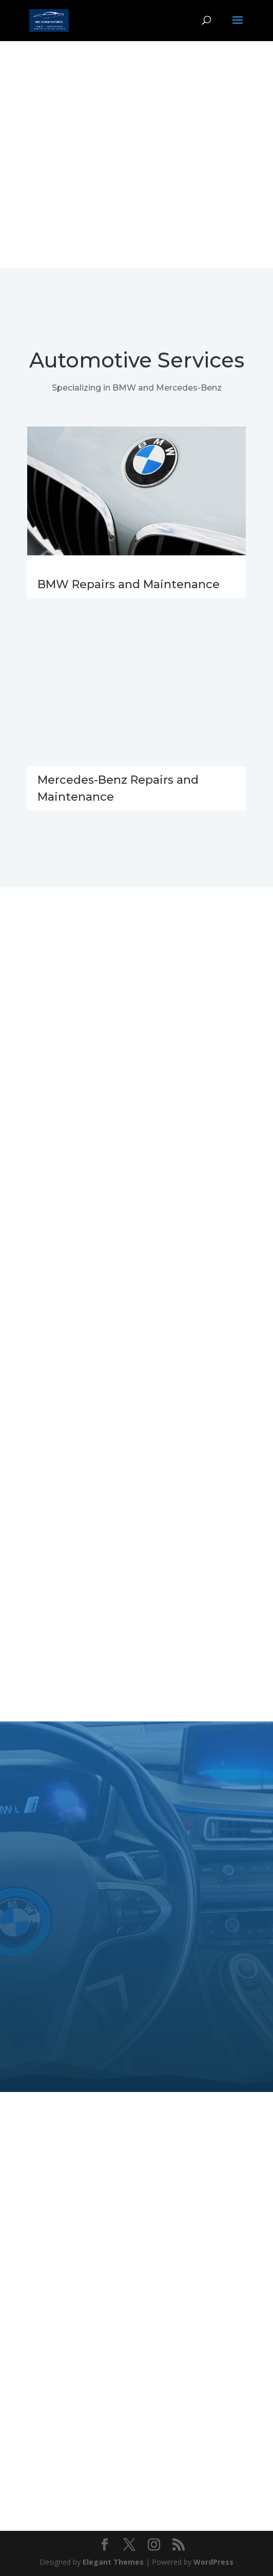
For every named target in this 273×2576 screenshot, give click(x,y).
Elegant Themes (113, 2562)
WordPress (213, 2562)
